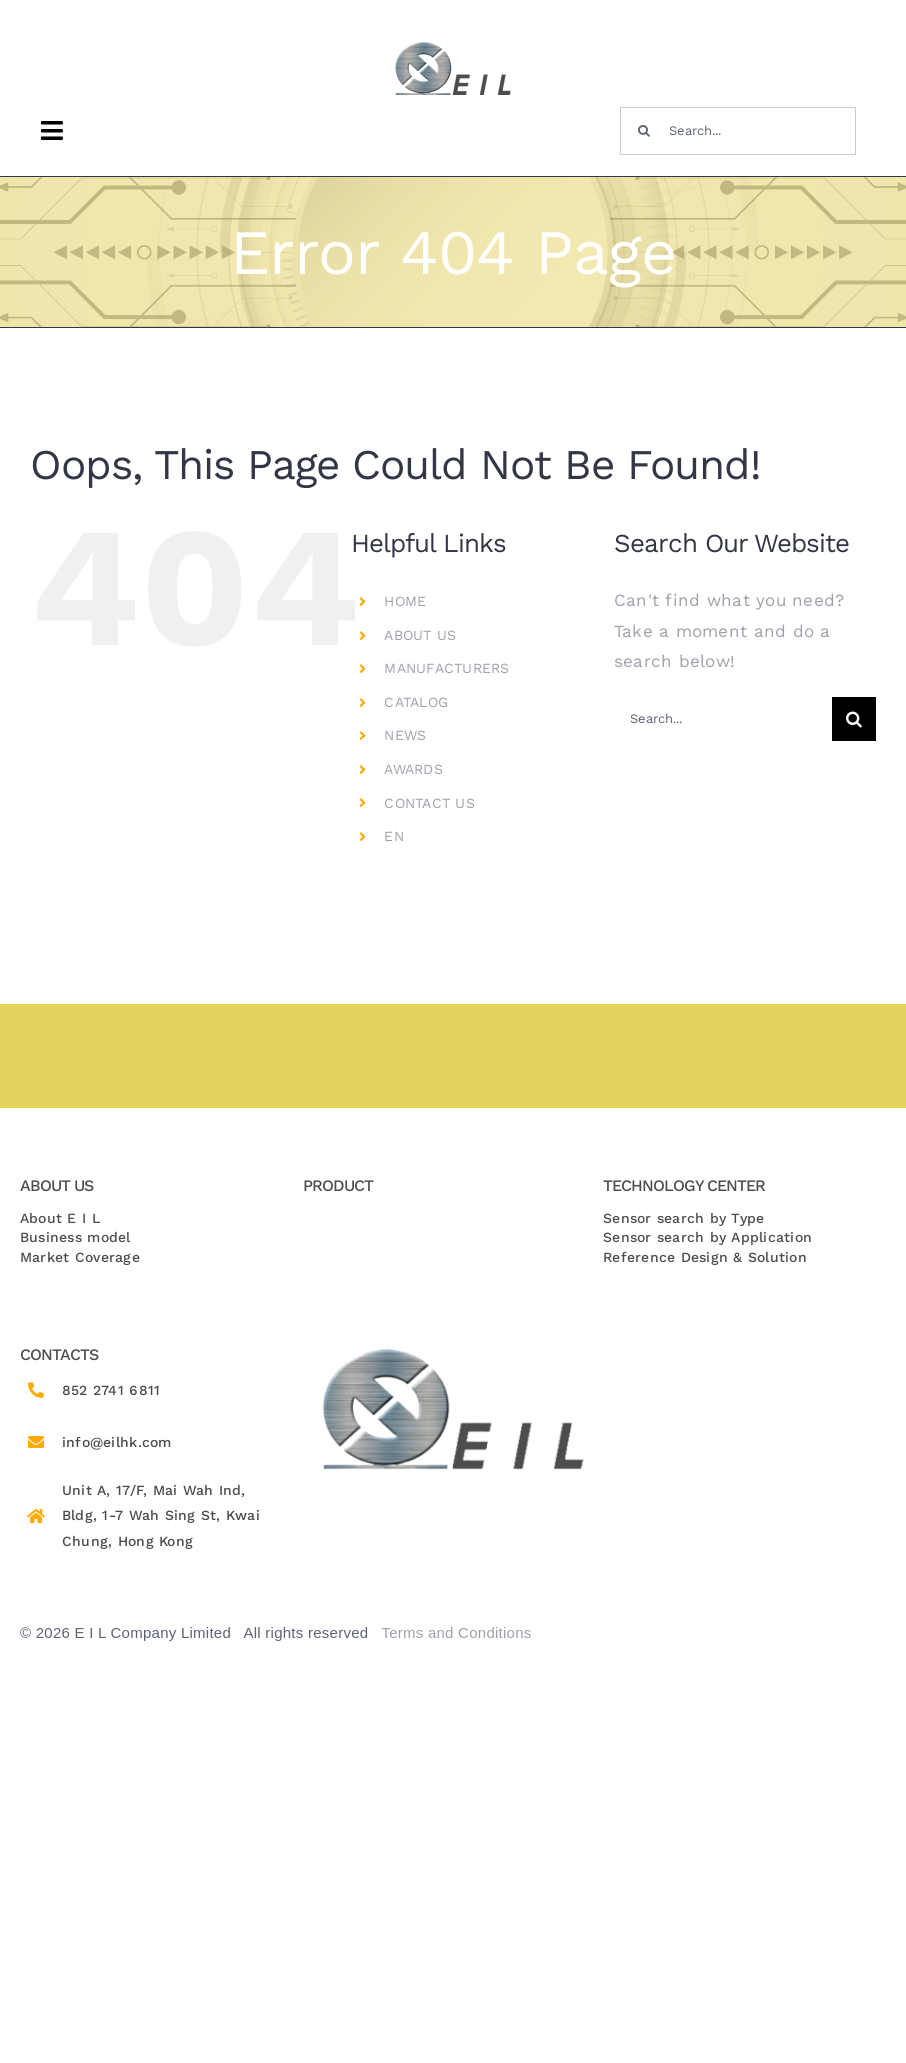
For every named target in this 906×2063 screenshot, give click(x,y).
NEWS (405, 735)
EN (394, 836)
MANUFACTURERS (446, 668)
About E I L (60, 1218)
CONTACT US (429, 803)
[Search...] (738, 131)
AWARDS (413, 769)
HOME (405, 601)
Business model (75, 1237)
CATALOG (416, 702)
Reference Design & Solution (705, 1257)
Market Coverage (80, 1257)
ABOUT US (420, 635)
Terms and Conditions (456, 1632)
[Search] (644, 131)
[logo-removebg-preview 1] (453, 49)
